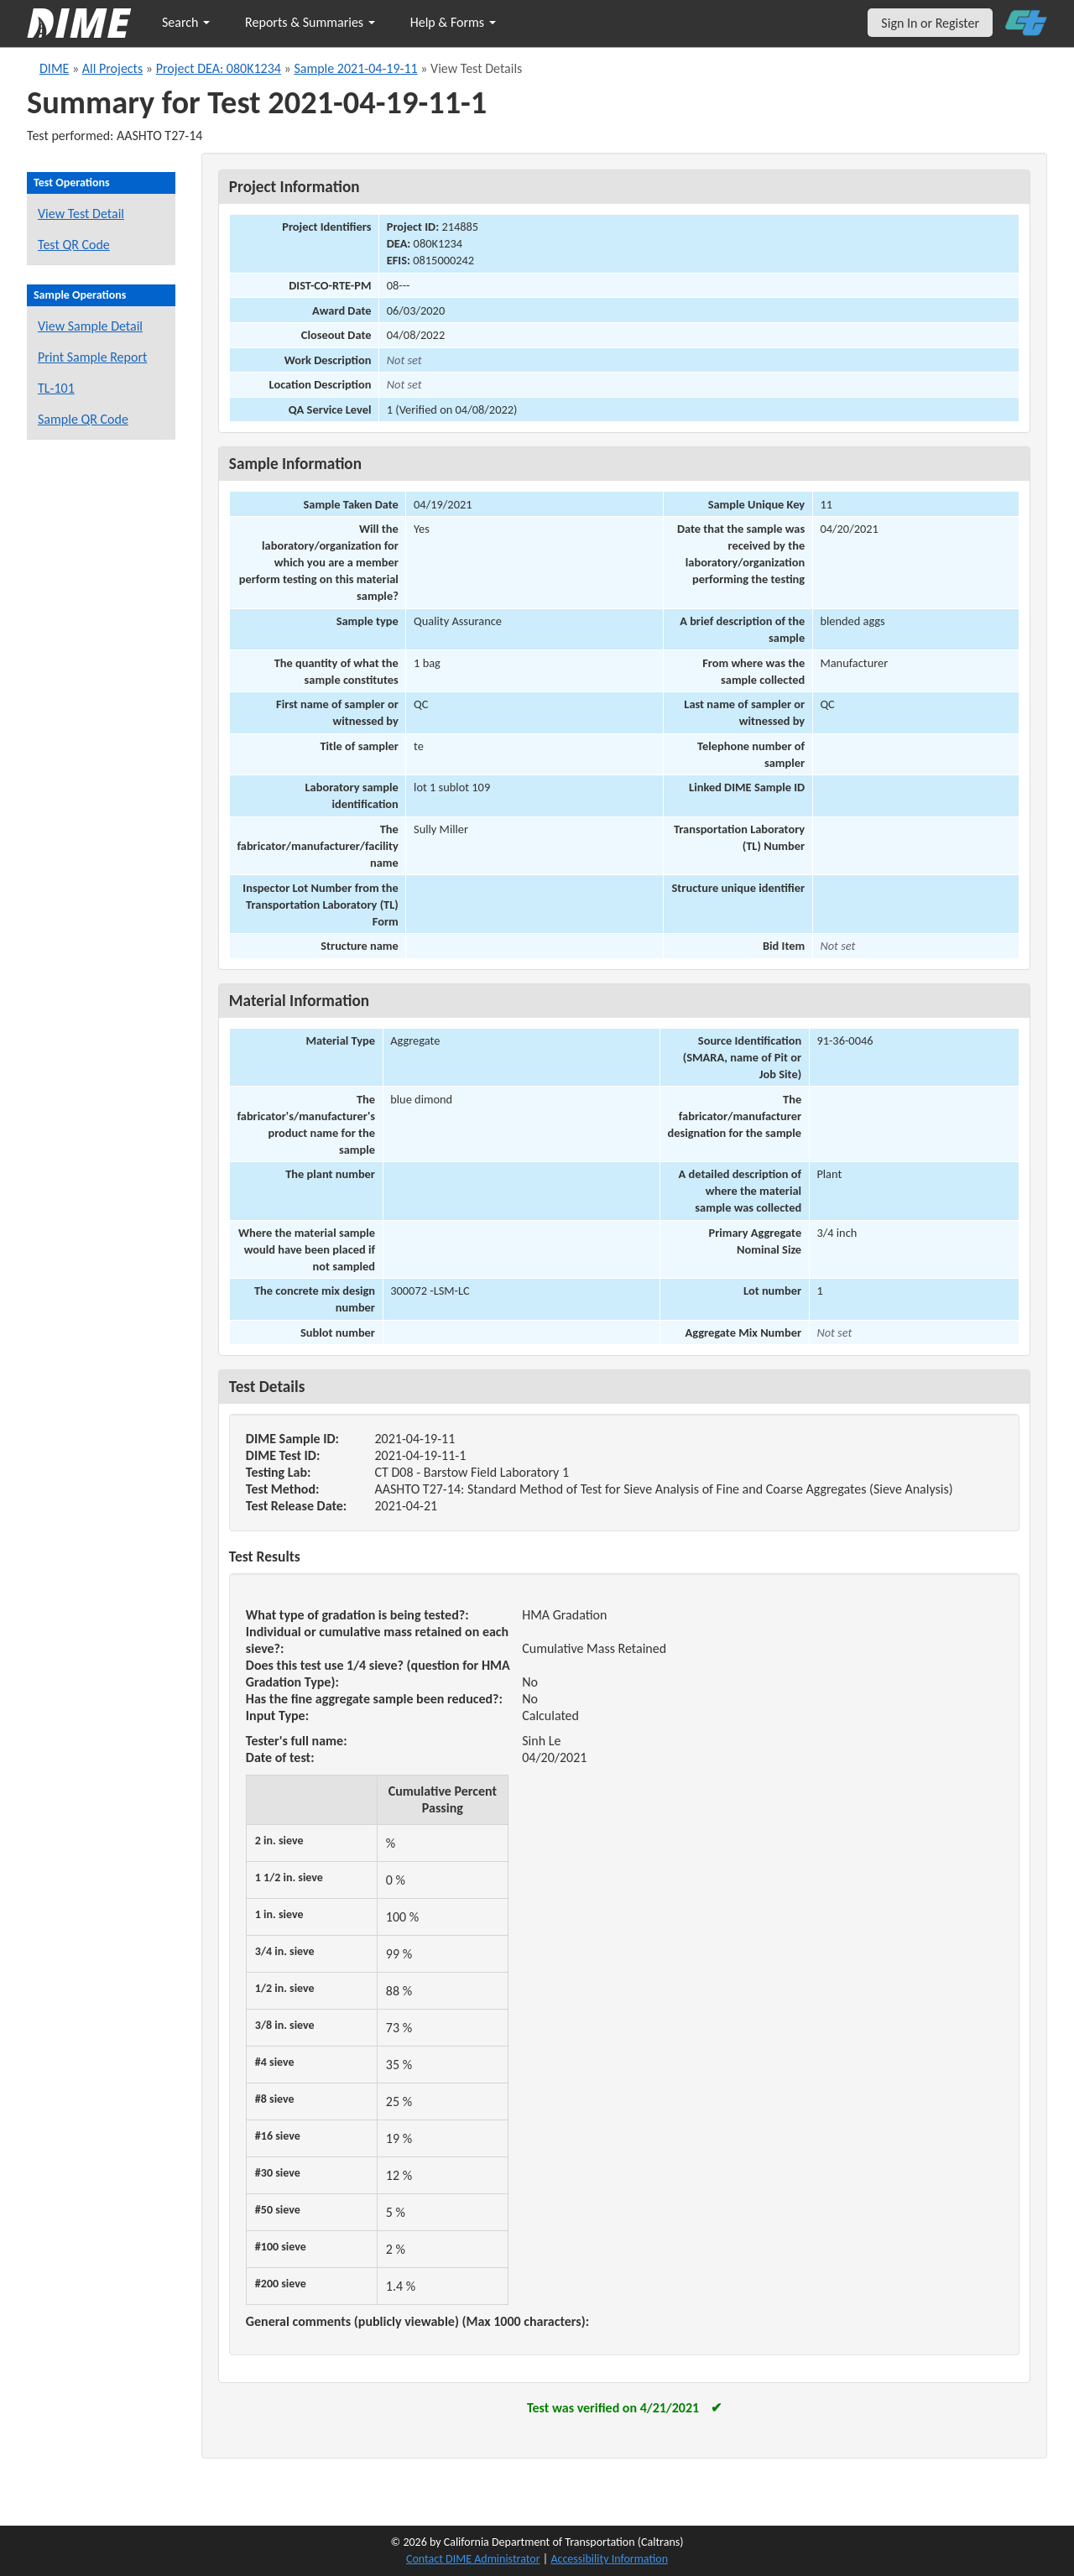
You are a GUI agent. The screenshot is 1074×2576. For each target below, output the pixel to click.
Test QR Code (74, 245)
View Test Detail (81, 214)
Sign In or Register (930, 23)
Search (186, 22)
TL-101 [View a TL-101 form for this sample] (56, 388)
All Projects (112, 68)
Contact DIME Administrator (473, 2559)
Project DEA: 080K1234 (218, 68)
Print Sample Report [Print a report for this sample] (92, 357)
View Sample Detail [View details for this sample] (90, 326)
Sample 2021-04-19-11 (355, 68)
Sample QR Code (83, 419)
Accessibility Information (609, 2559)
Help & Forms (453, 22)
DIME (54, 68)
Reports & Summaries (310, 22)
